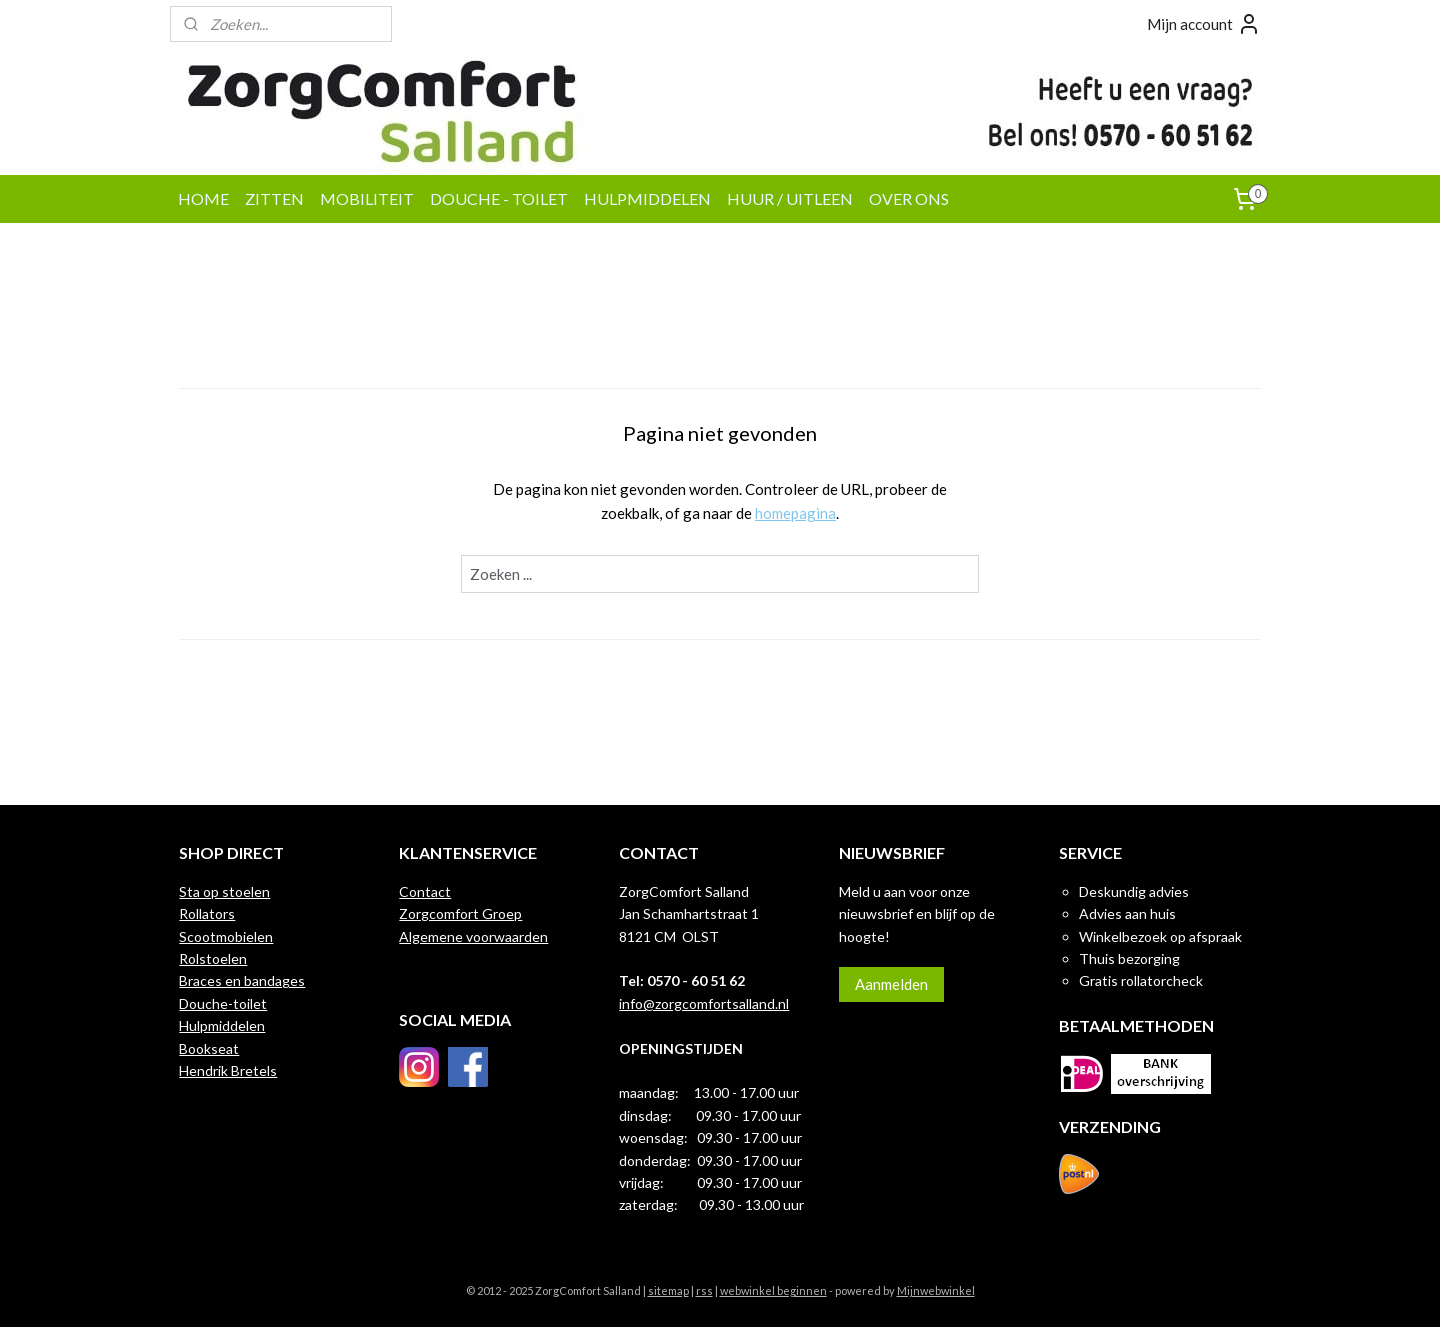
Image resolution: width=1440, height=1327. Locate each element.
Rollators (207, 913)
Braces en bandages (242, 980)
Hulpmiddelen (222, 1025)
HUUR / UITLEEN (790, 198)
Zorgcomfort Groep (460, 913)
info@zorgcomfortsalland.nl (704, 1003)
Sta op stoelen (224, 891)
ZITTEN (274, 198)
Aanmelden (891, 984)
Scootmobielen (226, 936)
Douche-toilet (223, 1003)
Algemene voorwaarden (473, 936)
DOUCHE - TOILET (499, 198)
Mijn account (1204, 24)
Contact (425, 891)
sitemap (668, 1290)
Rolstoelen (213, 958)
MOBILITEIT (367, 198)
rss (704, 1290)
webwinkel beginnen (773, 1290)
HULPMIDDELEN (647, 198)
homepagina (795, 513)
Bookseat (209, 1048)
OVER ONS (909, 198)
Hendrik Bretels (228, 1070)
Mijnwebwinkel (936, 1290)
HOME (203, 198)
